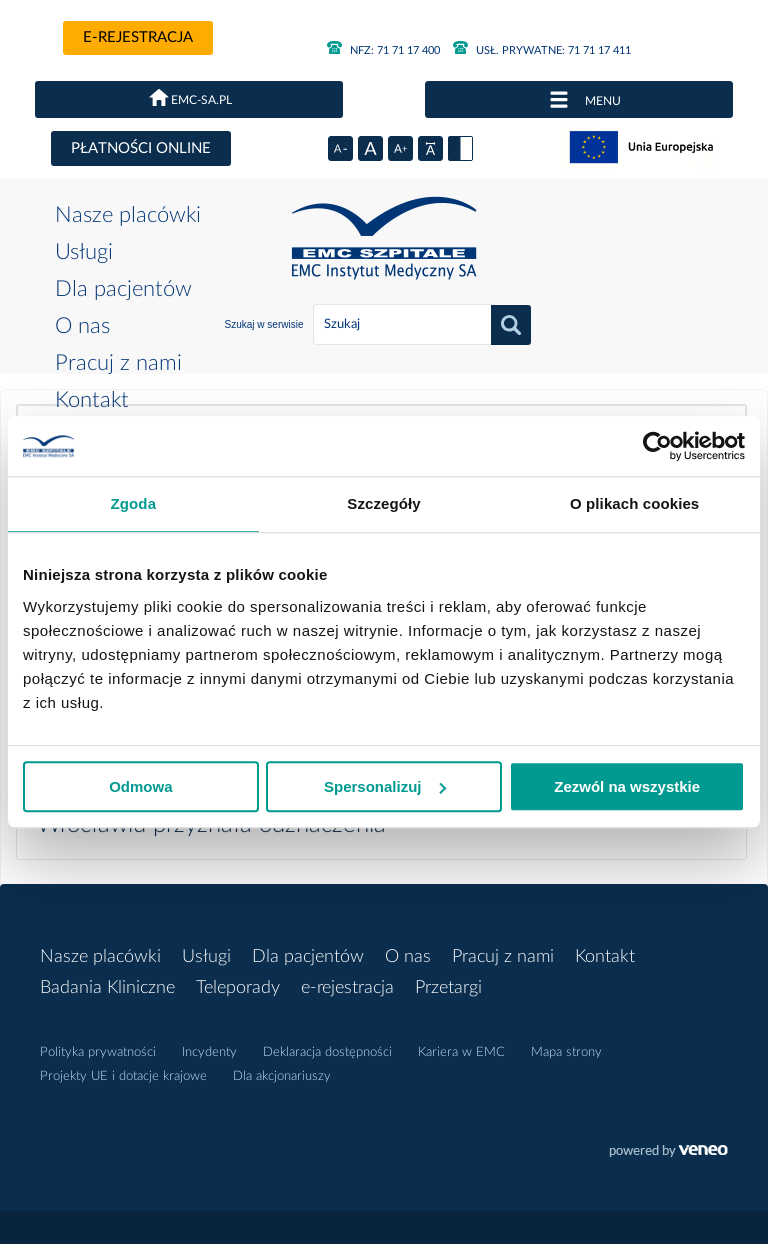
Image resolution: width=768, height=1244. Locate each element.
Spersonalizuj (385, 786)
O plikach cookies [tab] (634, 503)
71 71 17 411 (542, 50)
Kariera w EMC (461, 1052)
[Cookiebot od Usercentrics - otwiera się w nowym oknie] (657, 446)
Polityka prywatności (98, 1052)
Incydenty (209, 1052)
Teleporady (238, 988)
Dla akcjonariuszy (282, 1076)
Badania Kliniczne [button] (107, 988)
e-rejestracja (138, 37)
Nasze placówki (128, 215)
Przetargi (448, 988)
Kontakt (92, 400)
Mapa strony (566, 1052)
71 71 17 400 (383, 50)
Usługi (84, 252)
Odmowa (140, 786)
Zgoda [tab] (134, 503)
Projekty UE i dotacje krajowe (123, 1076)
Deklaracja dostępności (327, 1052)
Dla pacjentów (123, 289)
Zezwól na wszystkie (627, 786)
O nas (82, 326)
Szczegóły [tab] (383, 503)
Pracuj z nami (118, 363)
